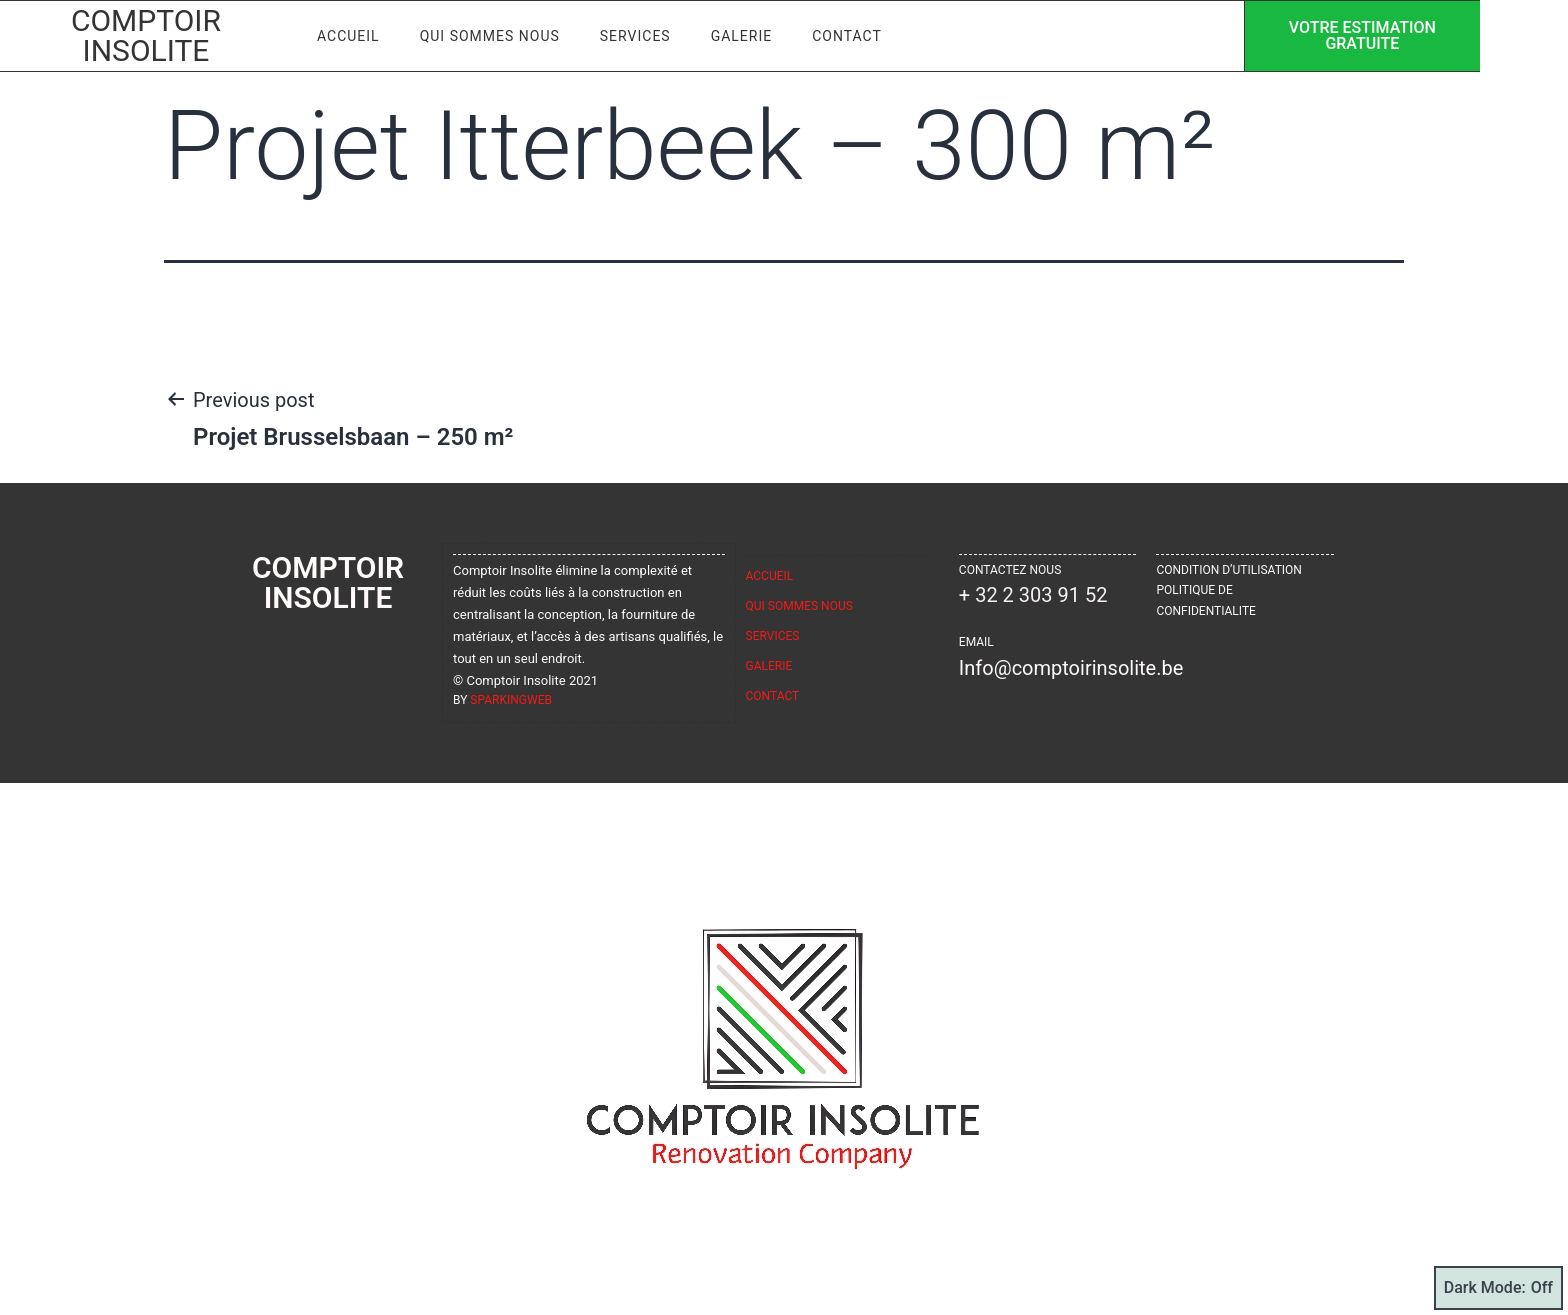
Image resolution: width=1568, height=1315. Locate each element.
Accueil (365, 32)
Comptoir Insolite (155, 31)
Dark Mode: (1498, 1288)
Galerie (759, 32)
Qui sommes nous (507, 32)
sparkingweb (511, 700)
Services (652, 32)
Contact (865, 32)
